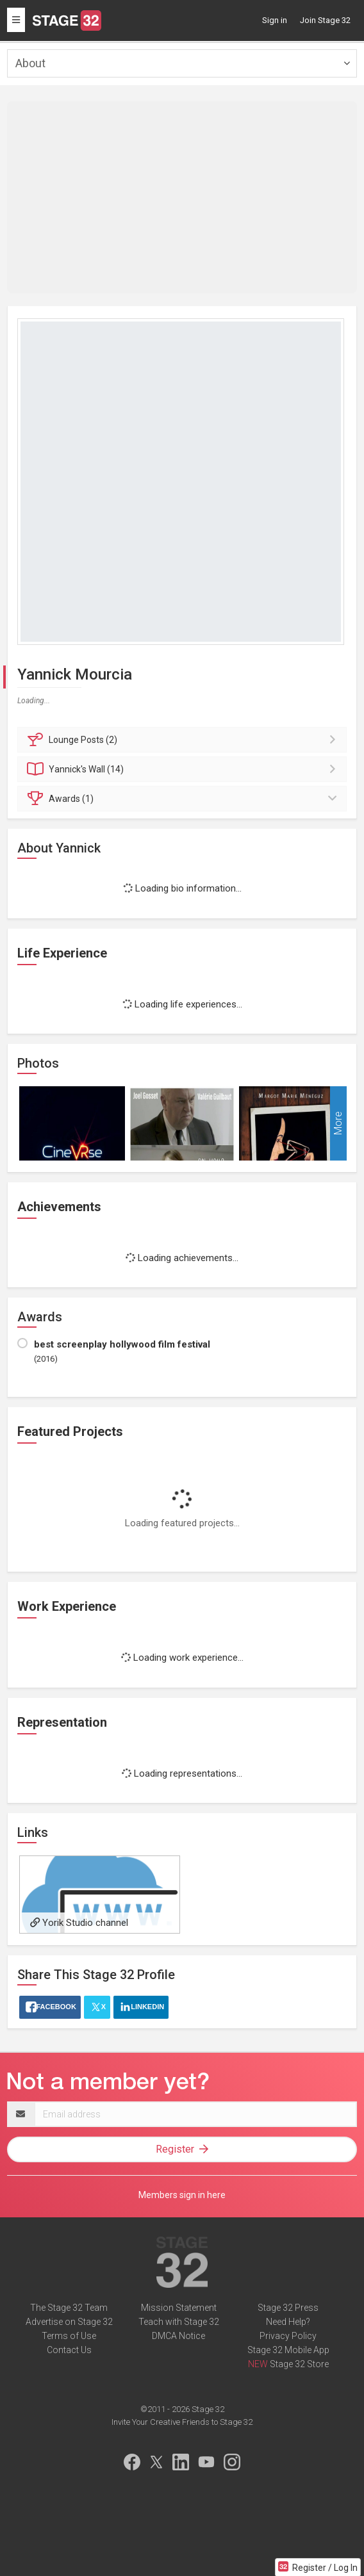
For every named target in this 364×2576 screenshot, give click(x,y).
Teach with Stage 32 (178, 2322)
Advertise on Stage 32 (69, 2322)
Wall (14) (184, 769)
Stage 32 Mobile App (288, 2350)
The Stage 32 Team (69, 2308)
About (30, 63)
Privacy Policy (288, 2336)
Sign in (274, 20)
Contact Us (69, 2350)
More (338, 1124)
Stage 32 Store (299, 2364)
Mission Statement (179, 2308)
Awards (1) (184, 798)
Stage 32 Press (288, 2308)
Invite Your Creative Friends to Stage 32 (182, 2422)
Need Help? (288, 2322)
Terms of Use (69, 2336)
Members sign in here (182, 2195)
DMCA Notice (178, 2336)
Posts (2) (184, 739)
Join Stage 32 (325, 20)
